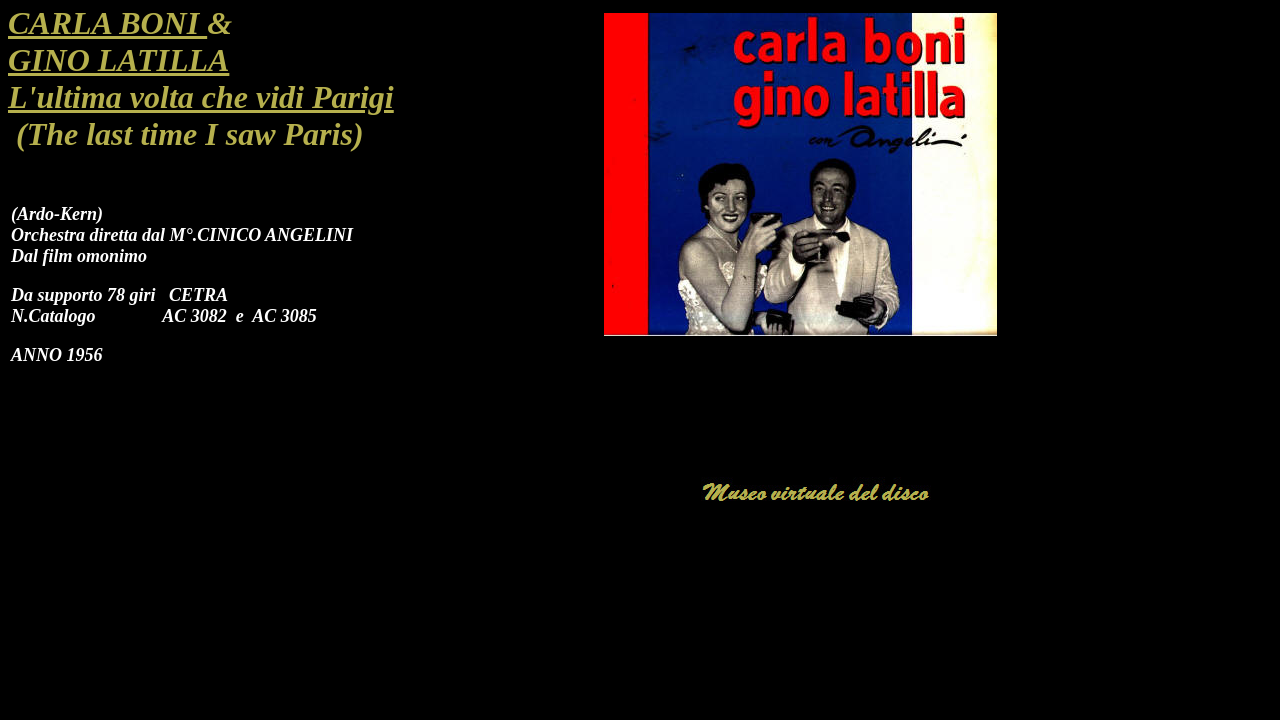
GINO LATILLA (118, 60)
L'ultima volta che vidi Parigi (201, 97)
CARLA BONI (107, 23)
